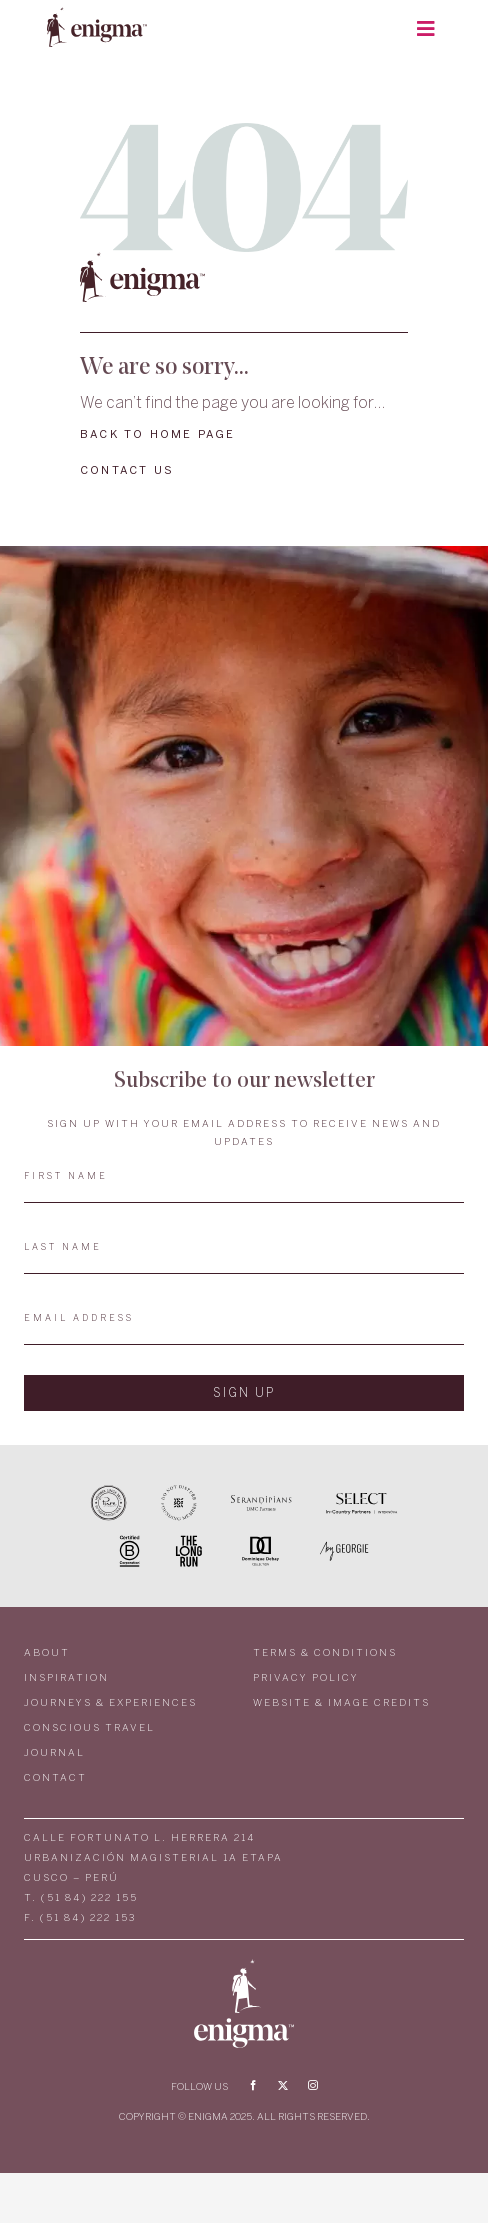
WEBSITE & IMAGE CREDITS (341, 1703)
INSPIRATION (66, 1678)
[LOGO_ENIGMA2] (97, 13)
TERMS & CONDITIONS (325, 1653)
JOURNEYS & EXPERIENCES (110, 1703)
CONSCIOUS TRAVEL (89, 1728)
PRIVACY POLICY (306, 1678)
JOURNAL (54, 1753)
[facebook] (253, 2085)
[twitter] (283, 2085)
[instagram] (313, 2085)
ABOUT (47, 1653)
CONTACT (55, 1778)
